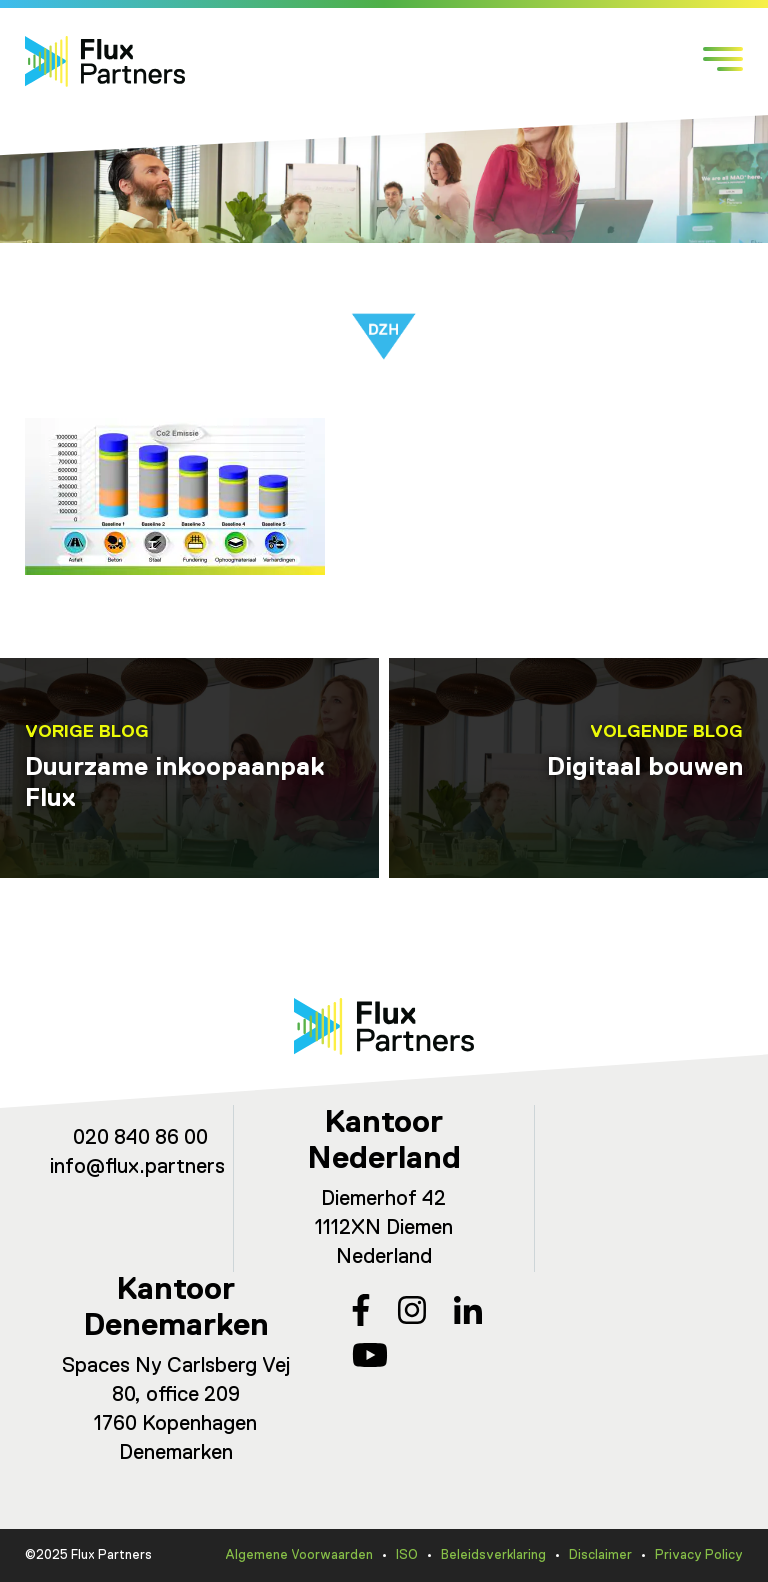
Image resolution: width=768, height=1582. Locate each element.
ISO (407, 1555)
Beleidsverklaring (493, 1555)
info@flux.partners (137, 1167)
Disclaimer (600, 1555)
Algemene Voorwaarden (299, 1555)
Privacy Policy (699, 1555)
